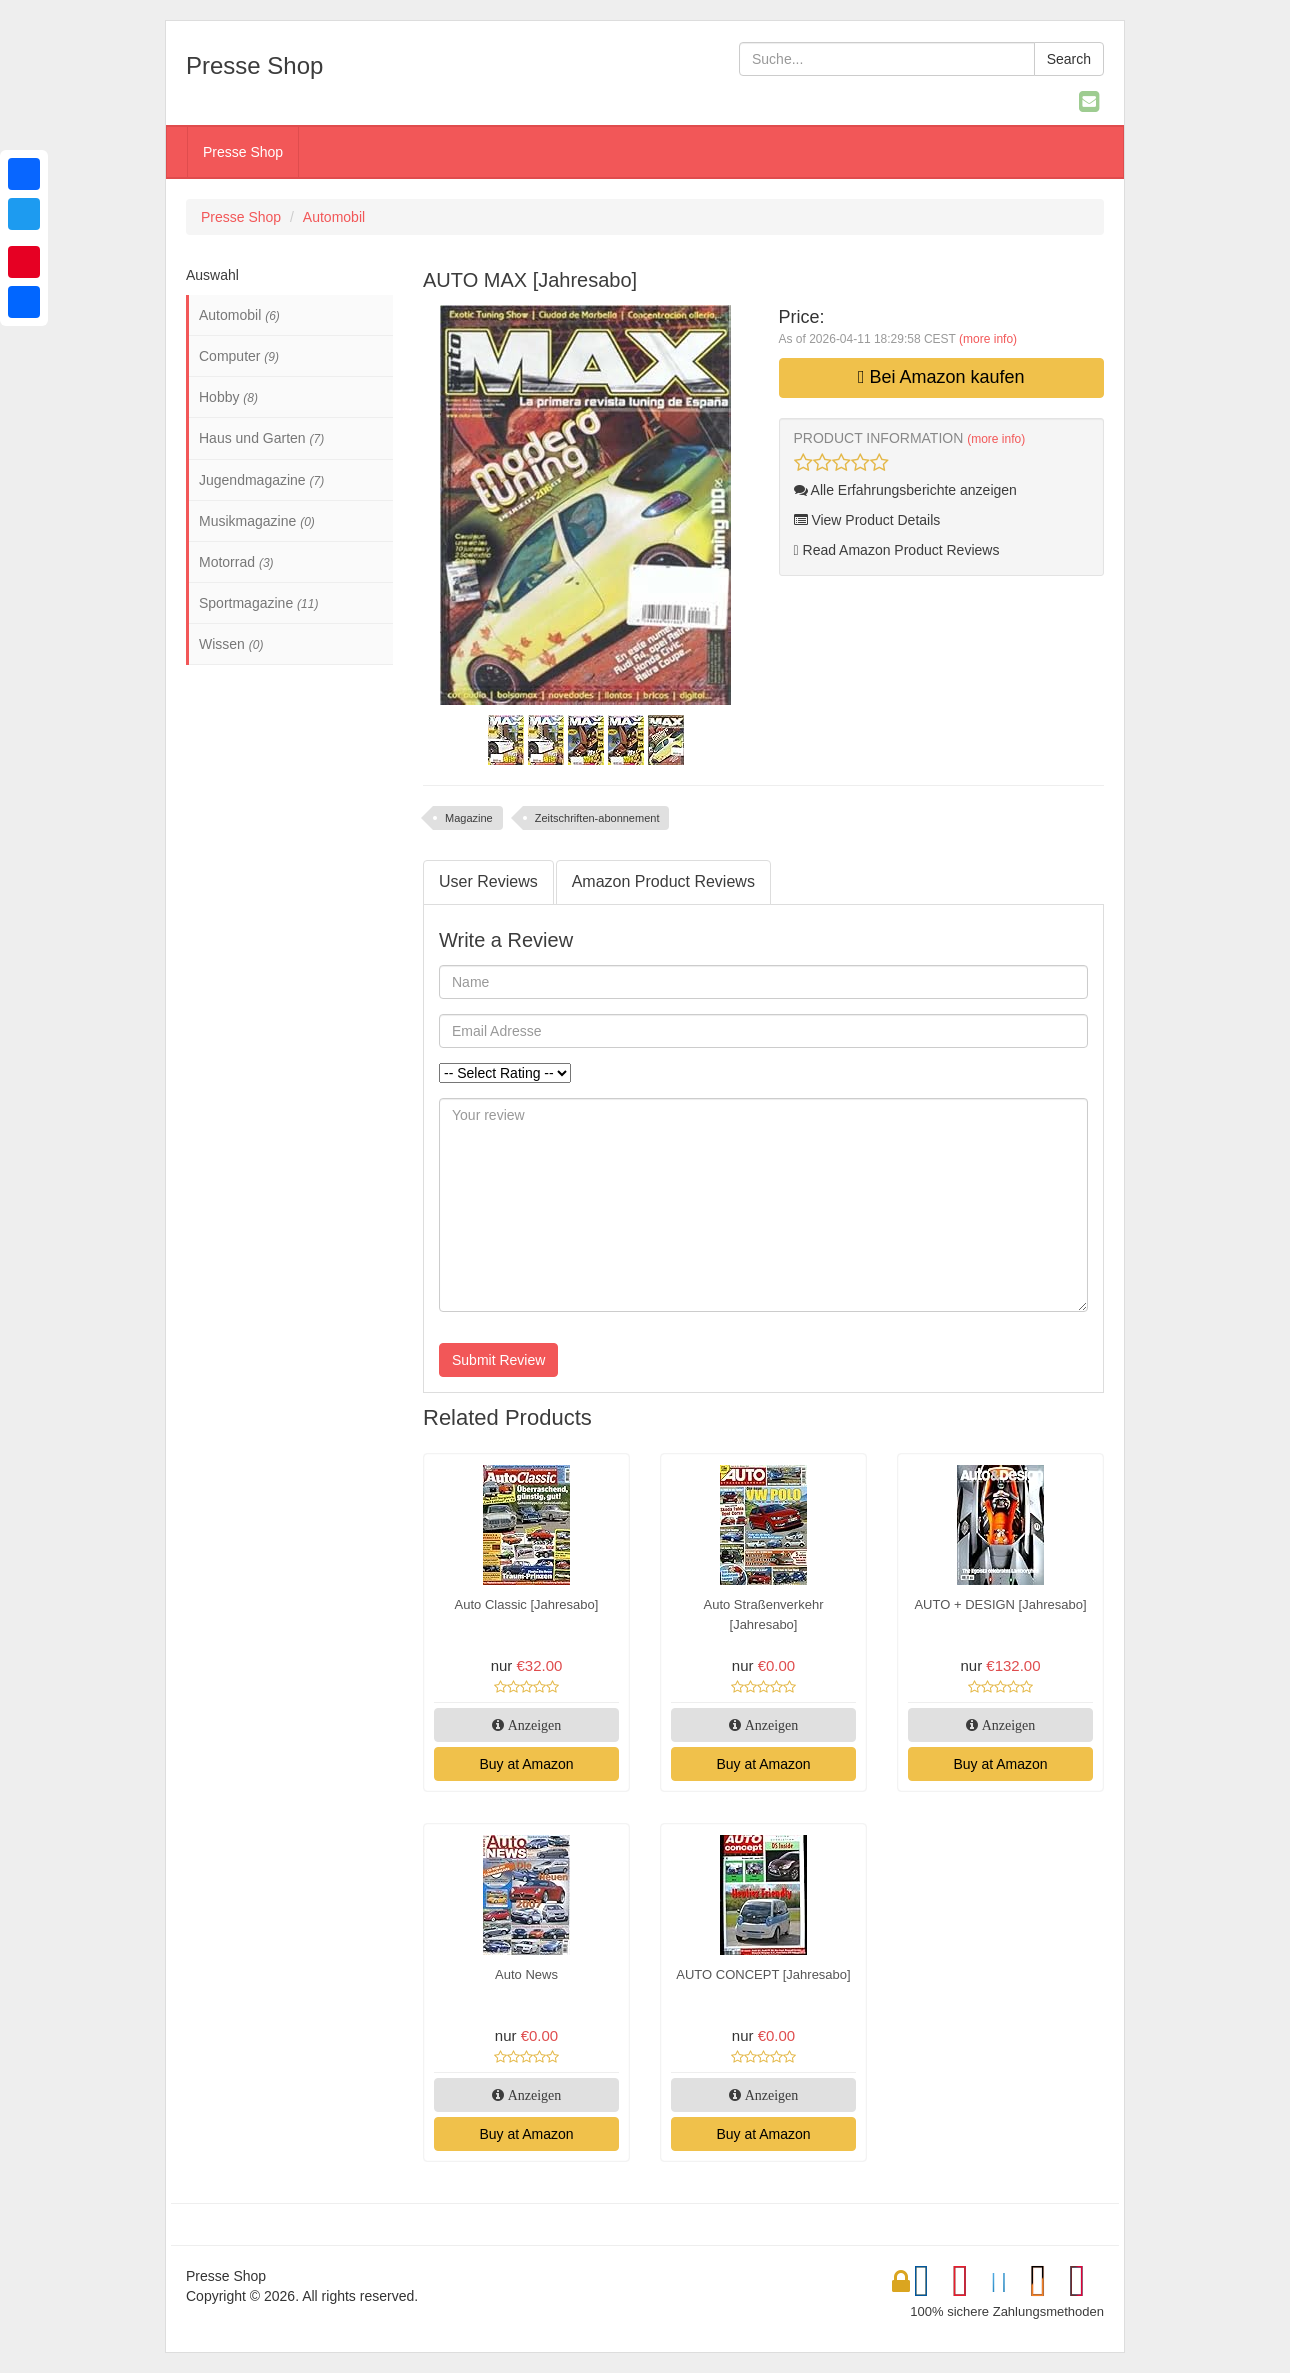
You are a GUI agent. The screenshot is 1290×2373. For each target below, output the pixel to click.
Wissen (231, 644)
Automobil (334, 217)
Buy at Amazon (526, 1764)
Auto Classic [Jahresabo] (527, 1604)
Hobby (228, 397)
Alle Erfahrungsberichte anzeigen (905, 490)
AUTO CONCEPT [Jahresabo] (763, 1974)
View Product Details (867, 520)
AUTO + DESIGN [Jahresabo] (1000, 1604)
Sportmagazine (258, 603)
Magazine (469, 818)
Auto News (526, 1974)
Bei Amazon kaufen (941, 377)
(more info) (988, 339)
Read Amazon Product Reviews (897, 550)
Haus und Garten (261, 438)
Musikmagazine (257, 521)
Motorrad (236, 562)
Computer (239, 356)
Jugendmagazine (261, 480)
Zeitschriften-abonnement (597, 818)
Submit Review (498, 1360)
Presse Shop (243, 152)
